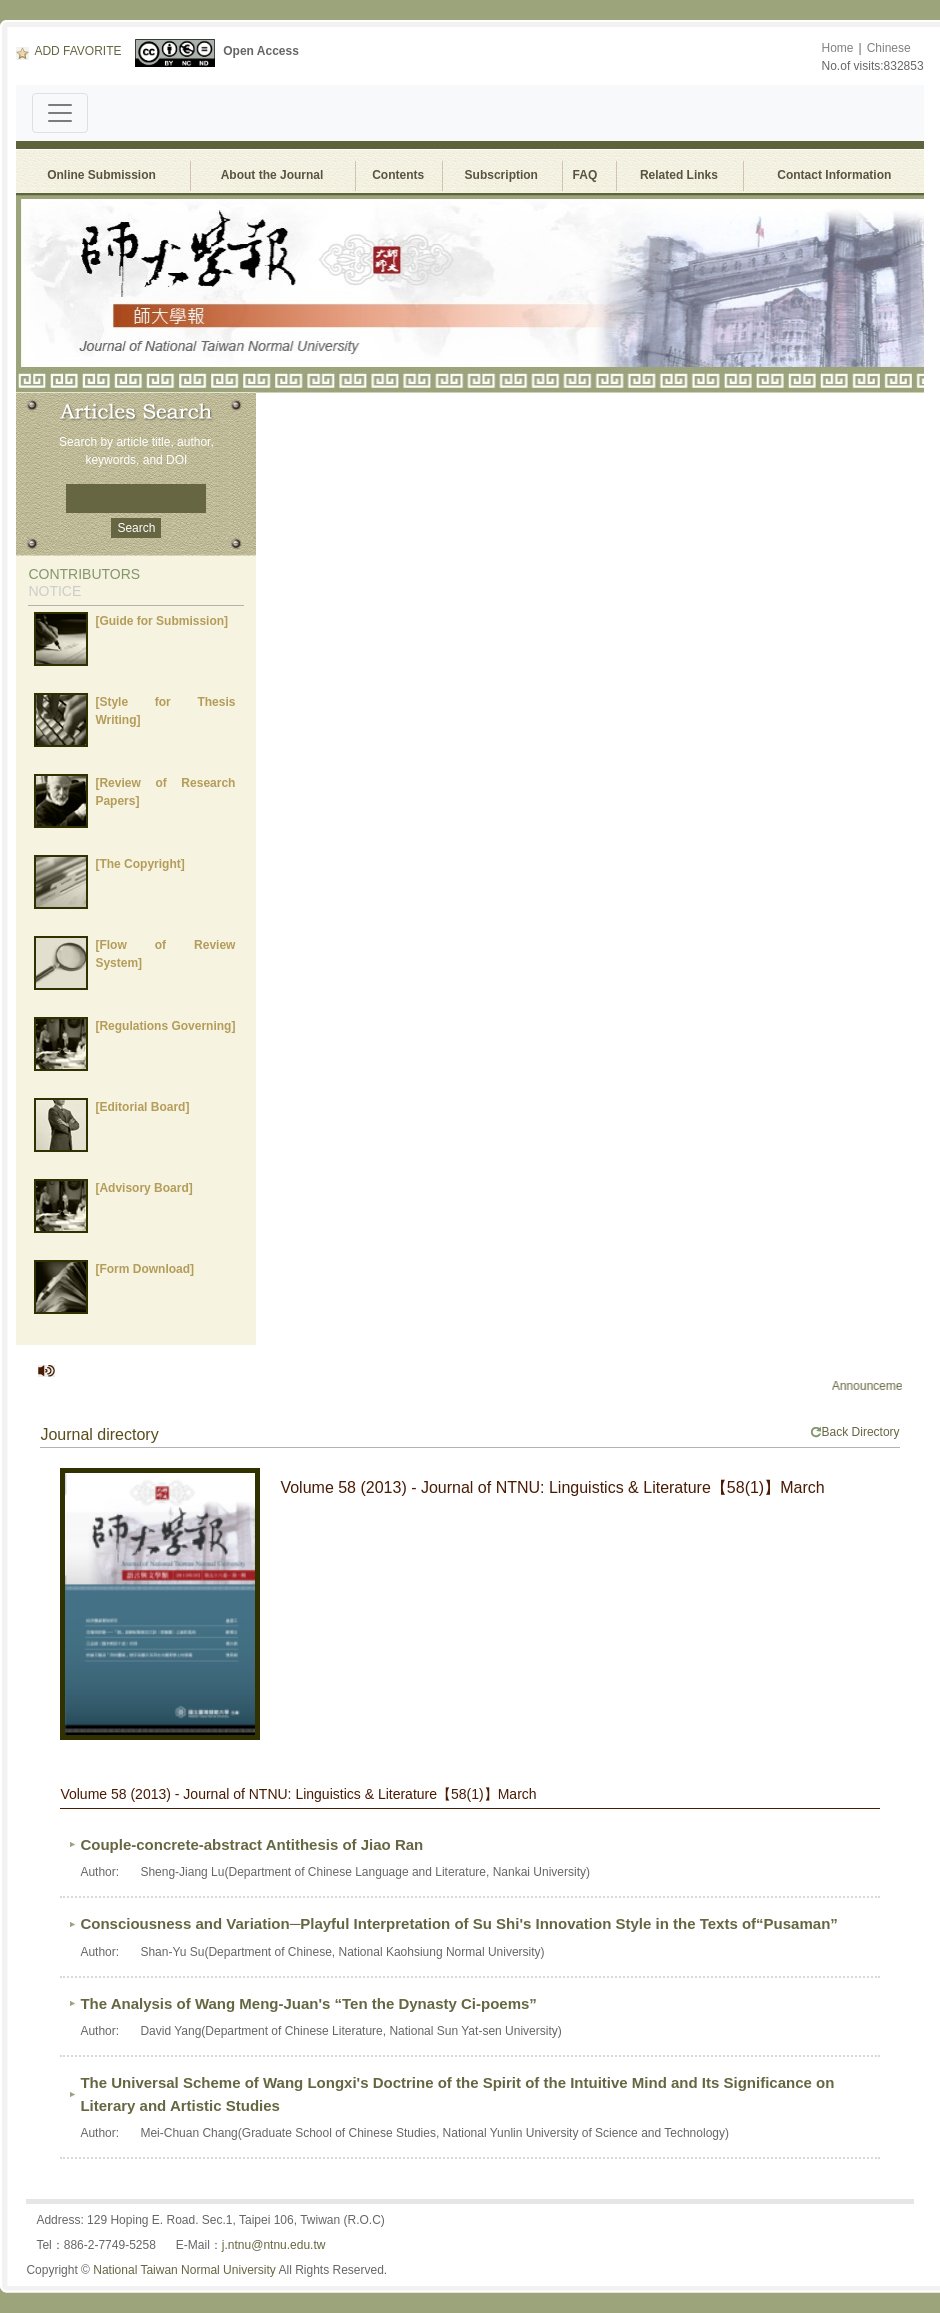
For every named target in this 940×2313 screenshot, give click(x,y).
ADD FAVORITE (68, 51)
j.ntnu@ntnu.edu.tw (274, 2245)
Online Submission (101, 175)
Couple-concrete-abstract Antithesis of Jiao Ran (251, 1844)
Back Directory (855, 1432)
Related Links (679, 175)
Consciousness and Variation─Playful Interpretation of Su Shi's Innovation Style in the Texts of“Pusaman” (458, 1923)
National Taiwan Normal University (184, 2270)
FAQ (588, 175)
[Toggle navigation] (60, 113)
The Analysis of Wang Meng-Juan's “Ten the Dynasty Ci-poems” (308, 2003)
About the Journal (272, 175)
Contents (398, 175)
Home (838, 48)
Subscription (501, 175)
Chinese (889, 48)
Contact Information (834, 175)
